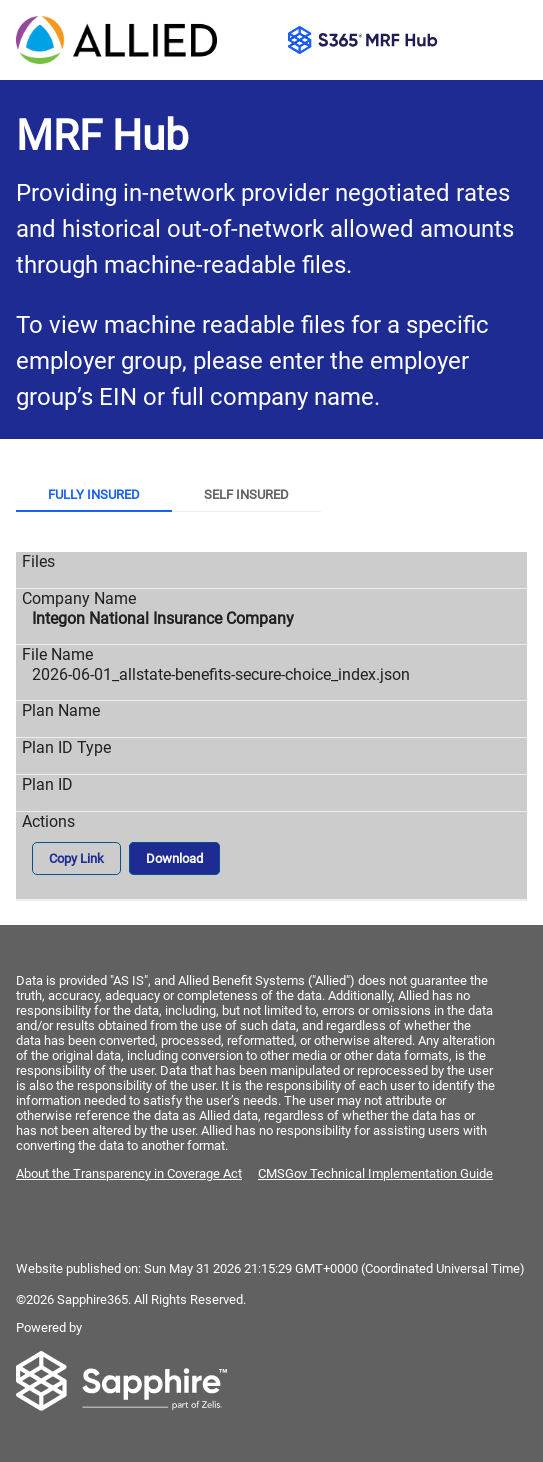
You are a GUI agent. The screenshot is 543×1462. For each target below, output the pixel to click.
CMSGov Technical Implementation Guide (375, 1173)
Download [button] (174, 858)
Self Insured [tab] (246, 494)
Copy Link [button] (76, 858)
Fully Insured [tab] (94, 494)
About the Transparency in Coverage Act (129, 1173)
